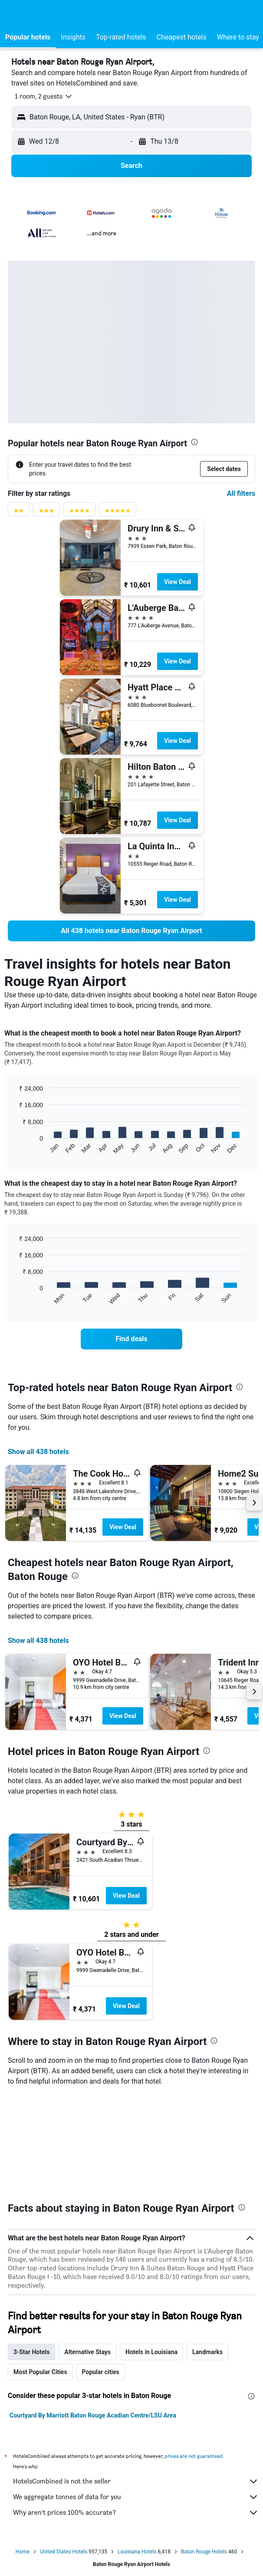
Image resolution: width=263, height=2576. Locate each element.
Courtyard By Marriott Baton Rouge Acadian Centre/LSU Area (93, 2314)
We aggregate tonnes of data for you (136, 2396)
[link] (131, 930)
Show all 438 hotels (38, 1452)
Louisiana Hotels (137, 2451)
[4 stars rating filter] (79, 512)
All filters (241, 493)
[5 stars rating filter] (118, 512)
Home (23, 2451)
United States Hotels (63, 2451)
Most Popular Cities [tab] (40, 2271)
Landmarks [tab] (207, 2251)
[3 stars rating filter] (46, 512)
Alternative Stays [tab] (87, 2251)
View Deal (177, 581)
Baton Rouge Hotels (204, 2451)
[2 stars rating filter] (18, 512)
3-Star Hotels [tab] (31, 2251)
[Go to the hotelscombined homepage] (63, 13)
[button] (14, 13)
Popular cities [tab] (100, 2271)
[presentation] (194, 442)
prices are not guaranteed (193, 2355)
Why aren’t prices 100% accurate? (136, 2412)
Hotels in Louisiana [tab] (151, 2251)
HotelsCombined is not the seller (136, 2380)
